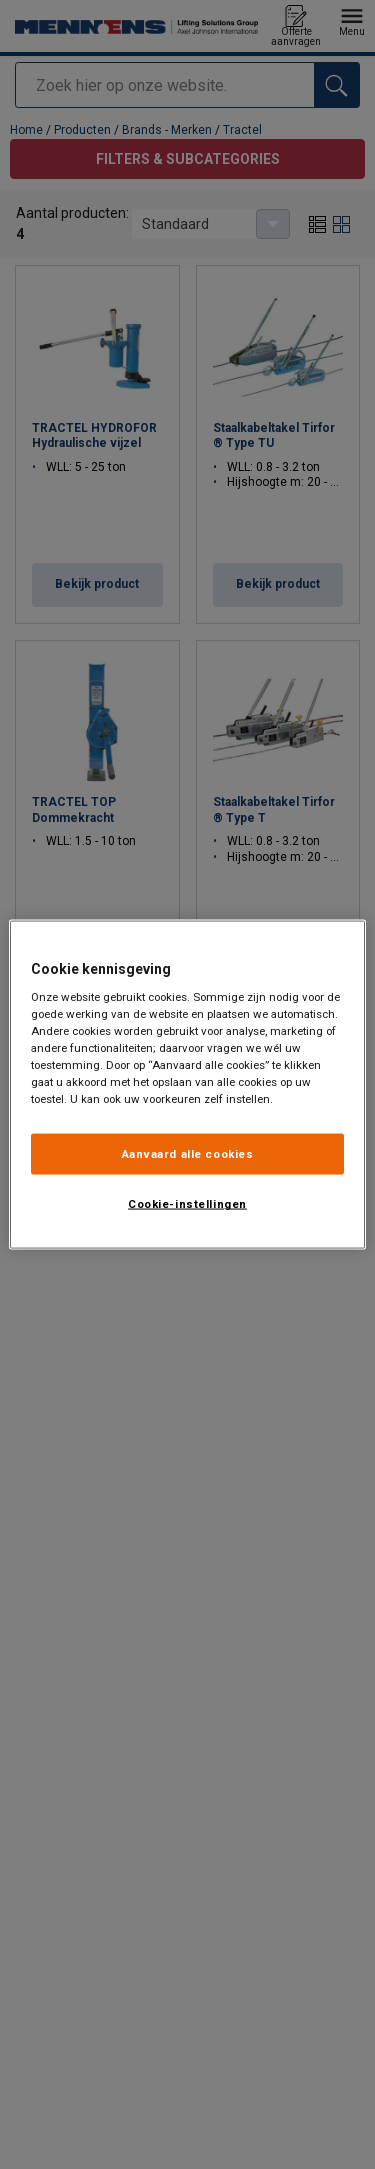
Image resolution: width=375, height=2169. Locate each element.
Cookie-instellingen (187, 1204)
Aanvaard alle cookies (188, 1153)
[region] (187, 1084)
